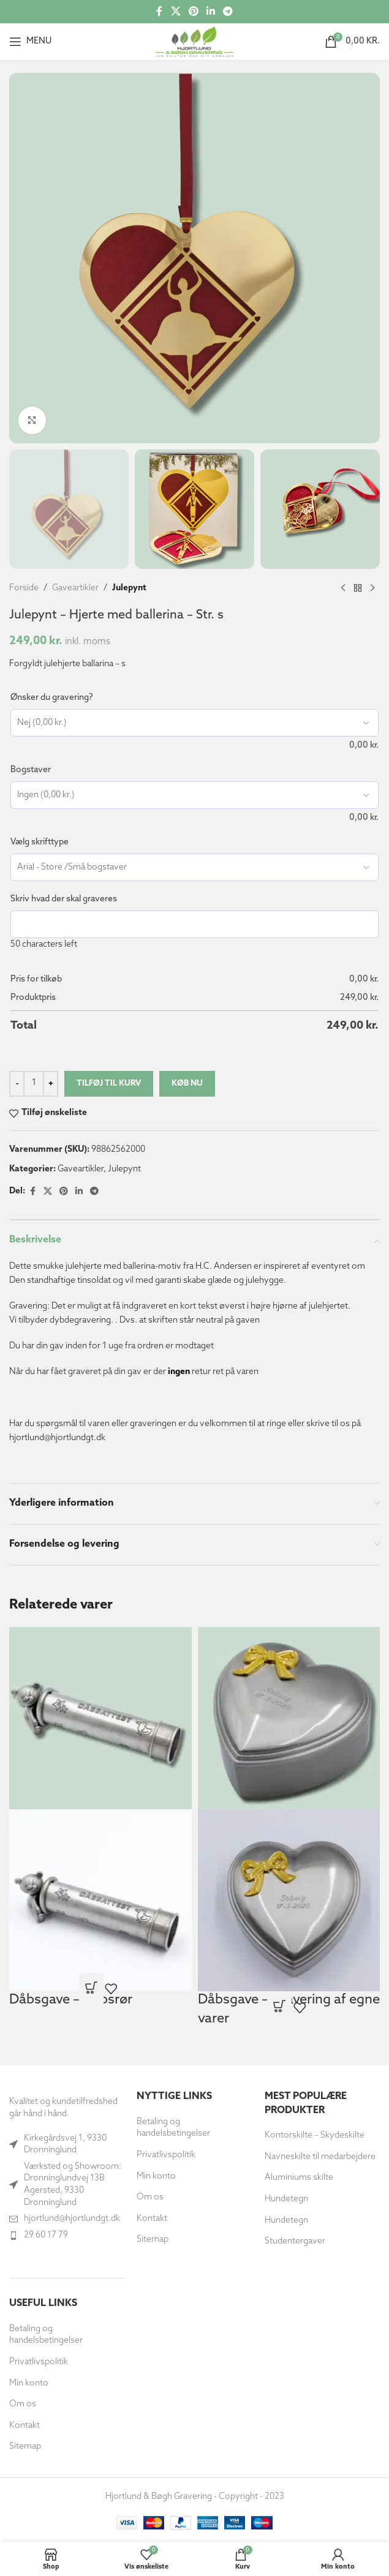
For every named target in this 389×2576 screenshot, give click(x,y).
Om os (22, 2404)
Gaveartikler (75, 588)
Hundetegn (286, 2199)
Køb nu (187, 1083)
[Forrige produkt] (343, 588)
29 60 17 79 (46, 2235)
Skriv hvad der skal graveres (63, 899)
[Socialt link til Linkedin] (211, 11)
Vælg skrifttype (39, 842)
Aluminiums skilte (299, 2177)
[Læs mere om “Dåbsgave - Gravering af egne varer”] (279, 2007)
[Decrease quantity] (17, 1084)
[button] (22, 2554)
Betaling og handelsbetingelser (46, 2335)
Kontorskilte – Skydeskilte (314, 2135)
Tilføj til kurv (109, 1083)
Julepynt (129, 588)
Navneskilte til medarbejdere (320, 2156)
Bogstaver (30, 770)
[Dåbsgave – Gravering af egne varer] (289, 1717)
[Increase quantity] (50, 1084)
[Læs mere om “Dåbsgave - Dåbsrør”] (91, 1988)
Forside (24, 588)
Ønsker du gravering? (51, 697)
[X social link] (175, 11)
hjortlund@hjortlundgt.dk (72, 2218)
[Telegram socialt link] (228, 11)
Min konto (28, 2383)
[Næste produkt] (372, 588)
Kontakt (24, 2425)
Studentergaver (295, 2241)
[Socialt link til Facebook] (159, 11)
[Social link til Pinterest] (193, 11)
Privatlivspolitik (38, 2362)
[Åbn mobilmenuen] (30, 41)
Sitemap (25, 2446)
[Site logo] (194, 41)
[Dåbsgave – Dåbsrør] (100, 1717)
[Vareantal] (34, 1084)
